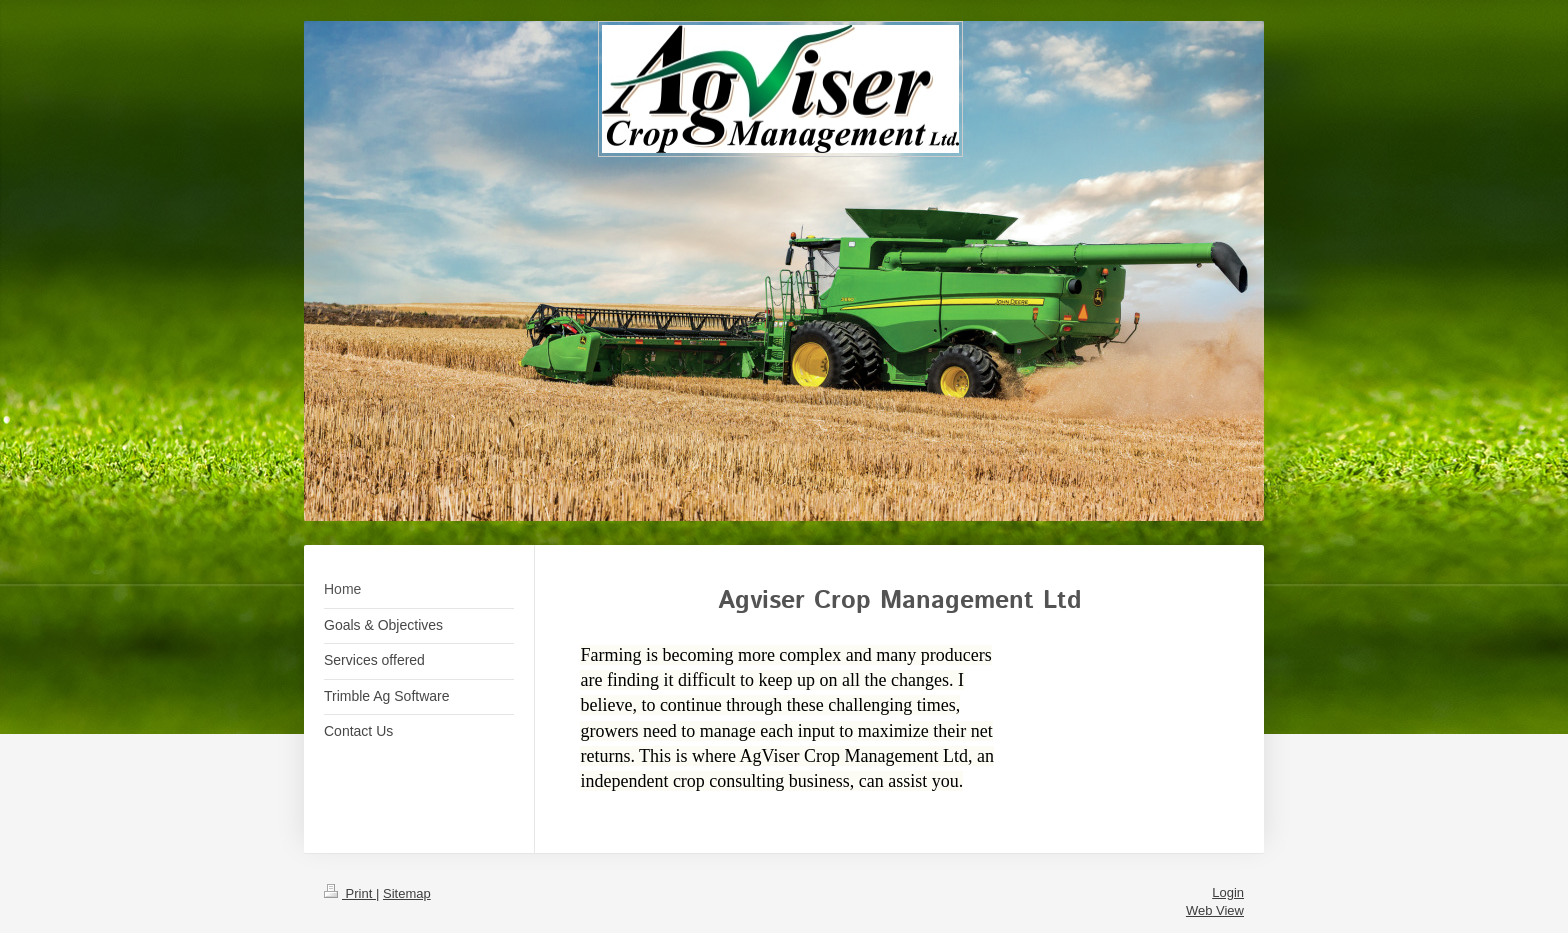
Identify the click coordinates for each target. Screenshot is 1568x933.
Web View (1215, 910)
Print (350, 893)
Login (1228, 892)
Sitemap (407, 893)
